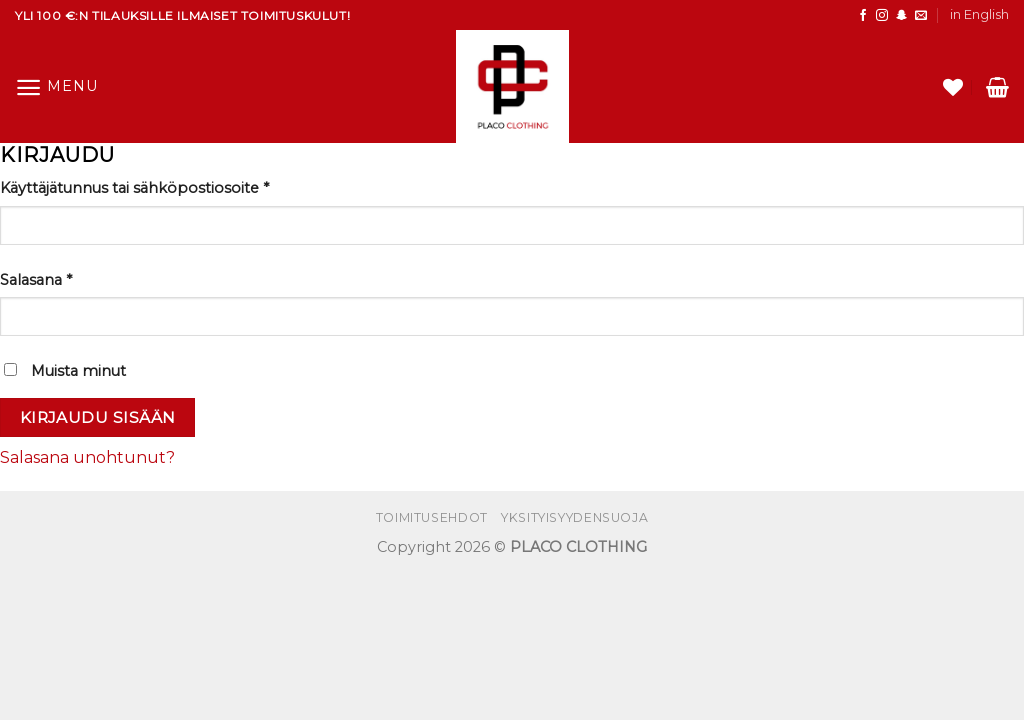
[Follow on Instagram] (882, 16)
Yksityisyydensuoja (574, 517)
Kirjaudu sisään (98, 417)
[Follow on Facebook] (863, 16)
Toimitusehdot (432, 517)
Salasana (36, 280)
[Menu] (56, 87)
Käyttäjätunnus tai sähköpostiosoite (134, 188)
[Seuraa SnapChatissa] (902, 16)
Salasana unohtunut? (87, 457)
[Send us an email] (921, 16)
